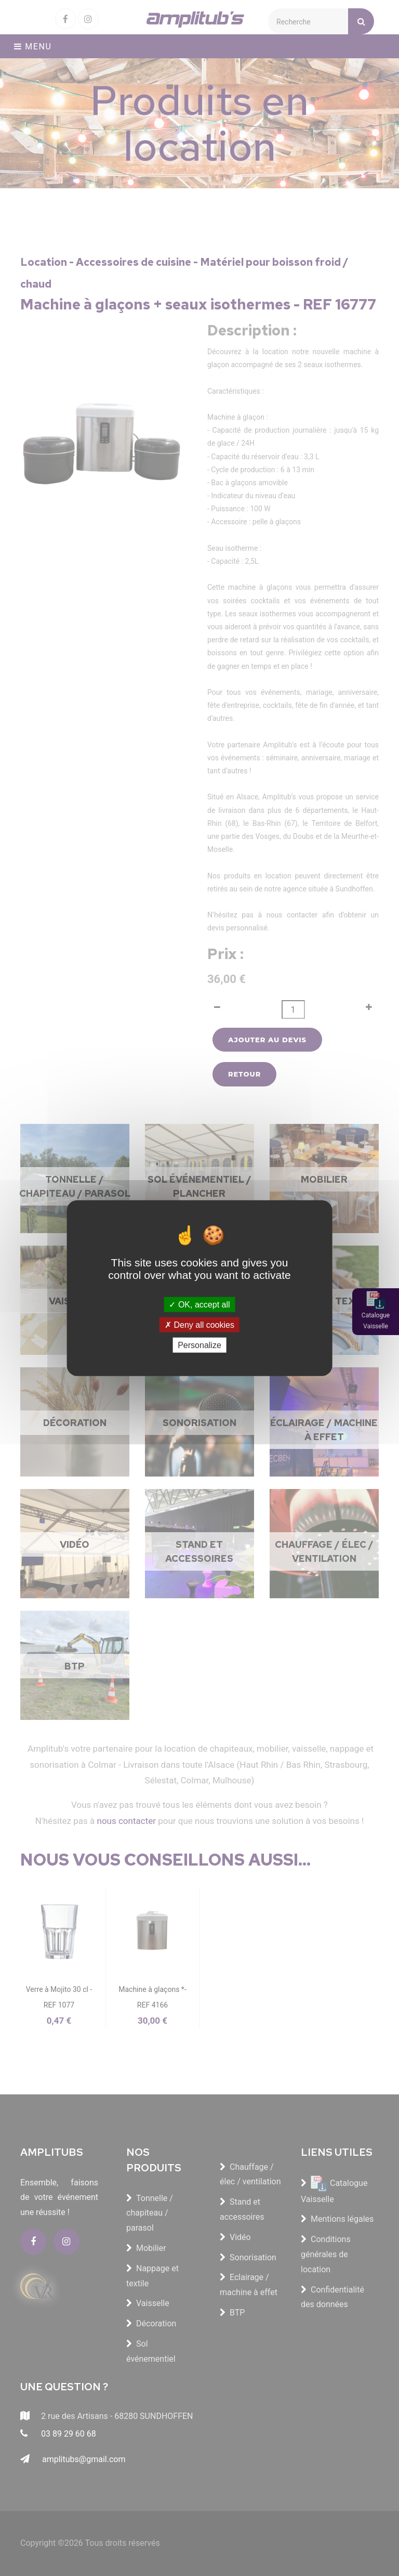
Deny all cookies (199, 1324)
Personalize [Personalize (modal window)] (199, 1345)
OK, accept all (199, 1304)
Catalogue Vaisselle (376, 1321)
